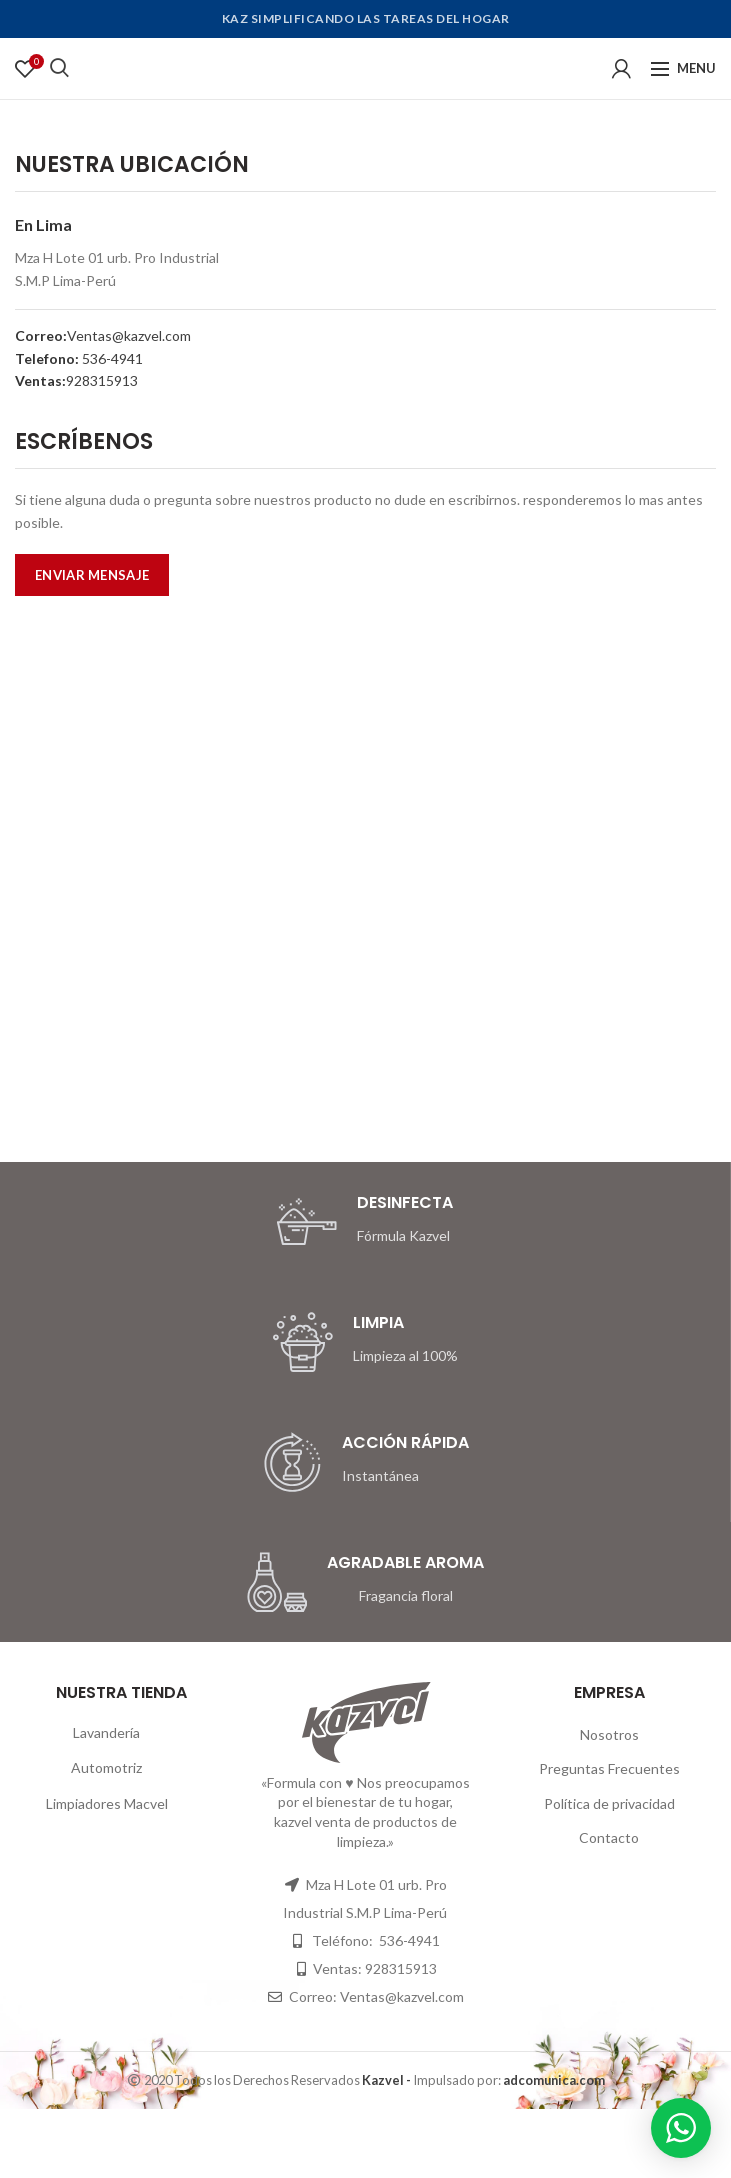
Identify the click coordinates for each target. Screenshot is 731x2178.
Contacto (609, 1837)
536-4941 (111, 358)
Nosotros (609, 1734)
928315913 (102, 380)
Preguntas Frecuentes (609, 1768)
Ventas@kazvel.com (129, 335)
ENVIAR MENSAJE (92, 575)
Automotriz (106, 1767)
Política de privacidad (609, 1803)
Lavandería (106, 1732)
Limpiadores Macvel (107, 1803)
